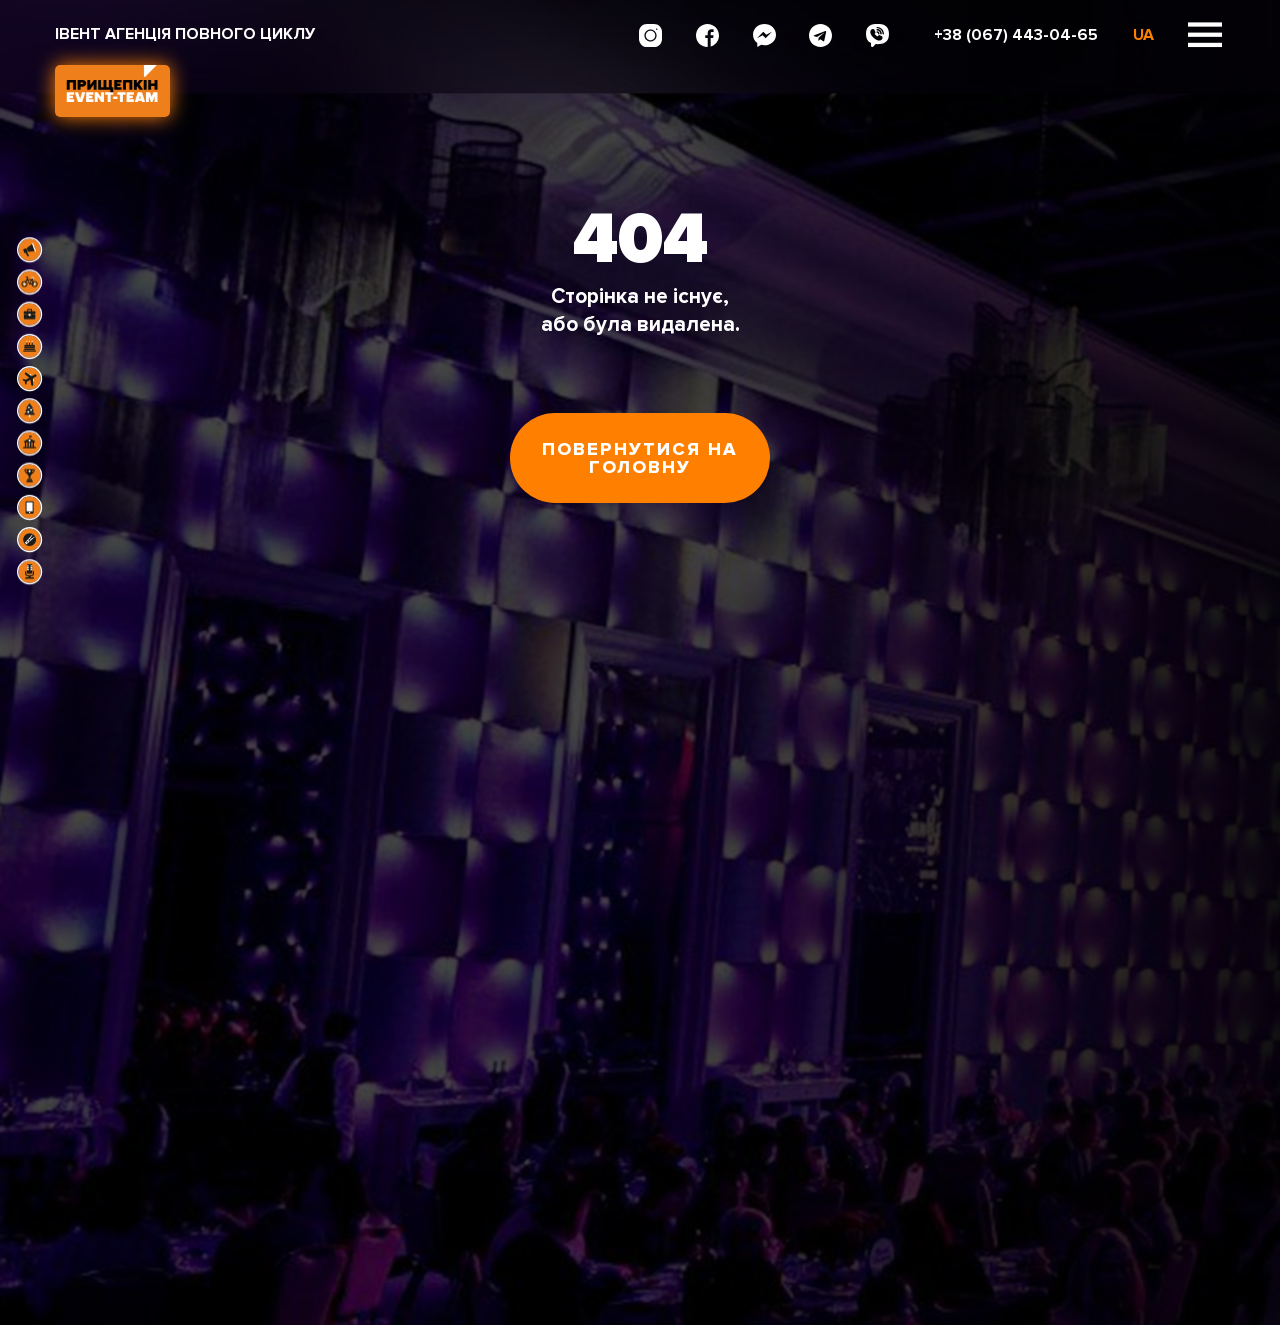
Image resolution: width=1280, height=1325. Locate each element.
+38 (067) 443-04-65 (1016, 35)
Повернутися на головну (640, 458)
